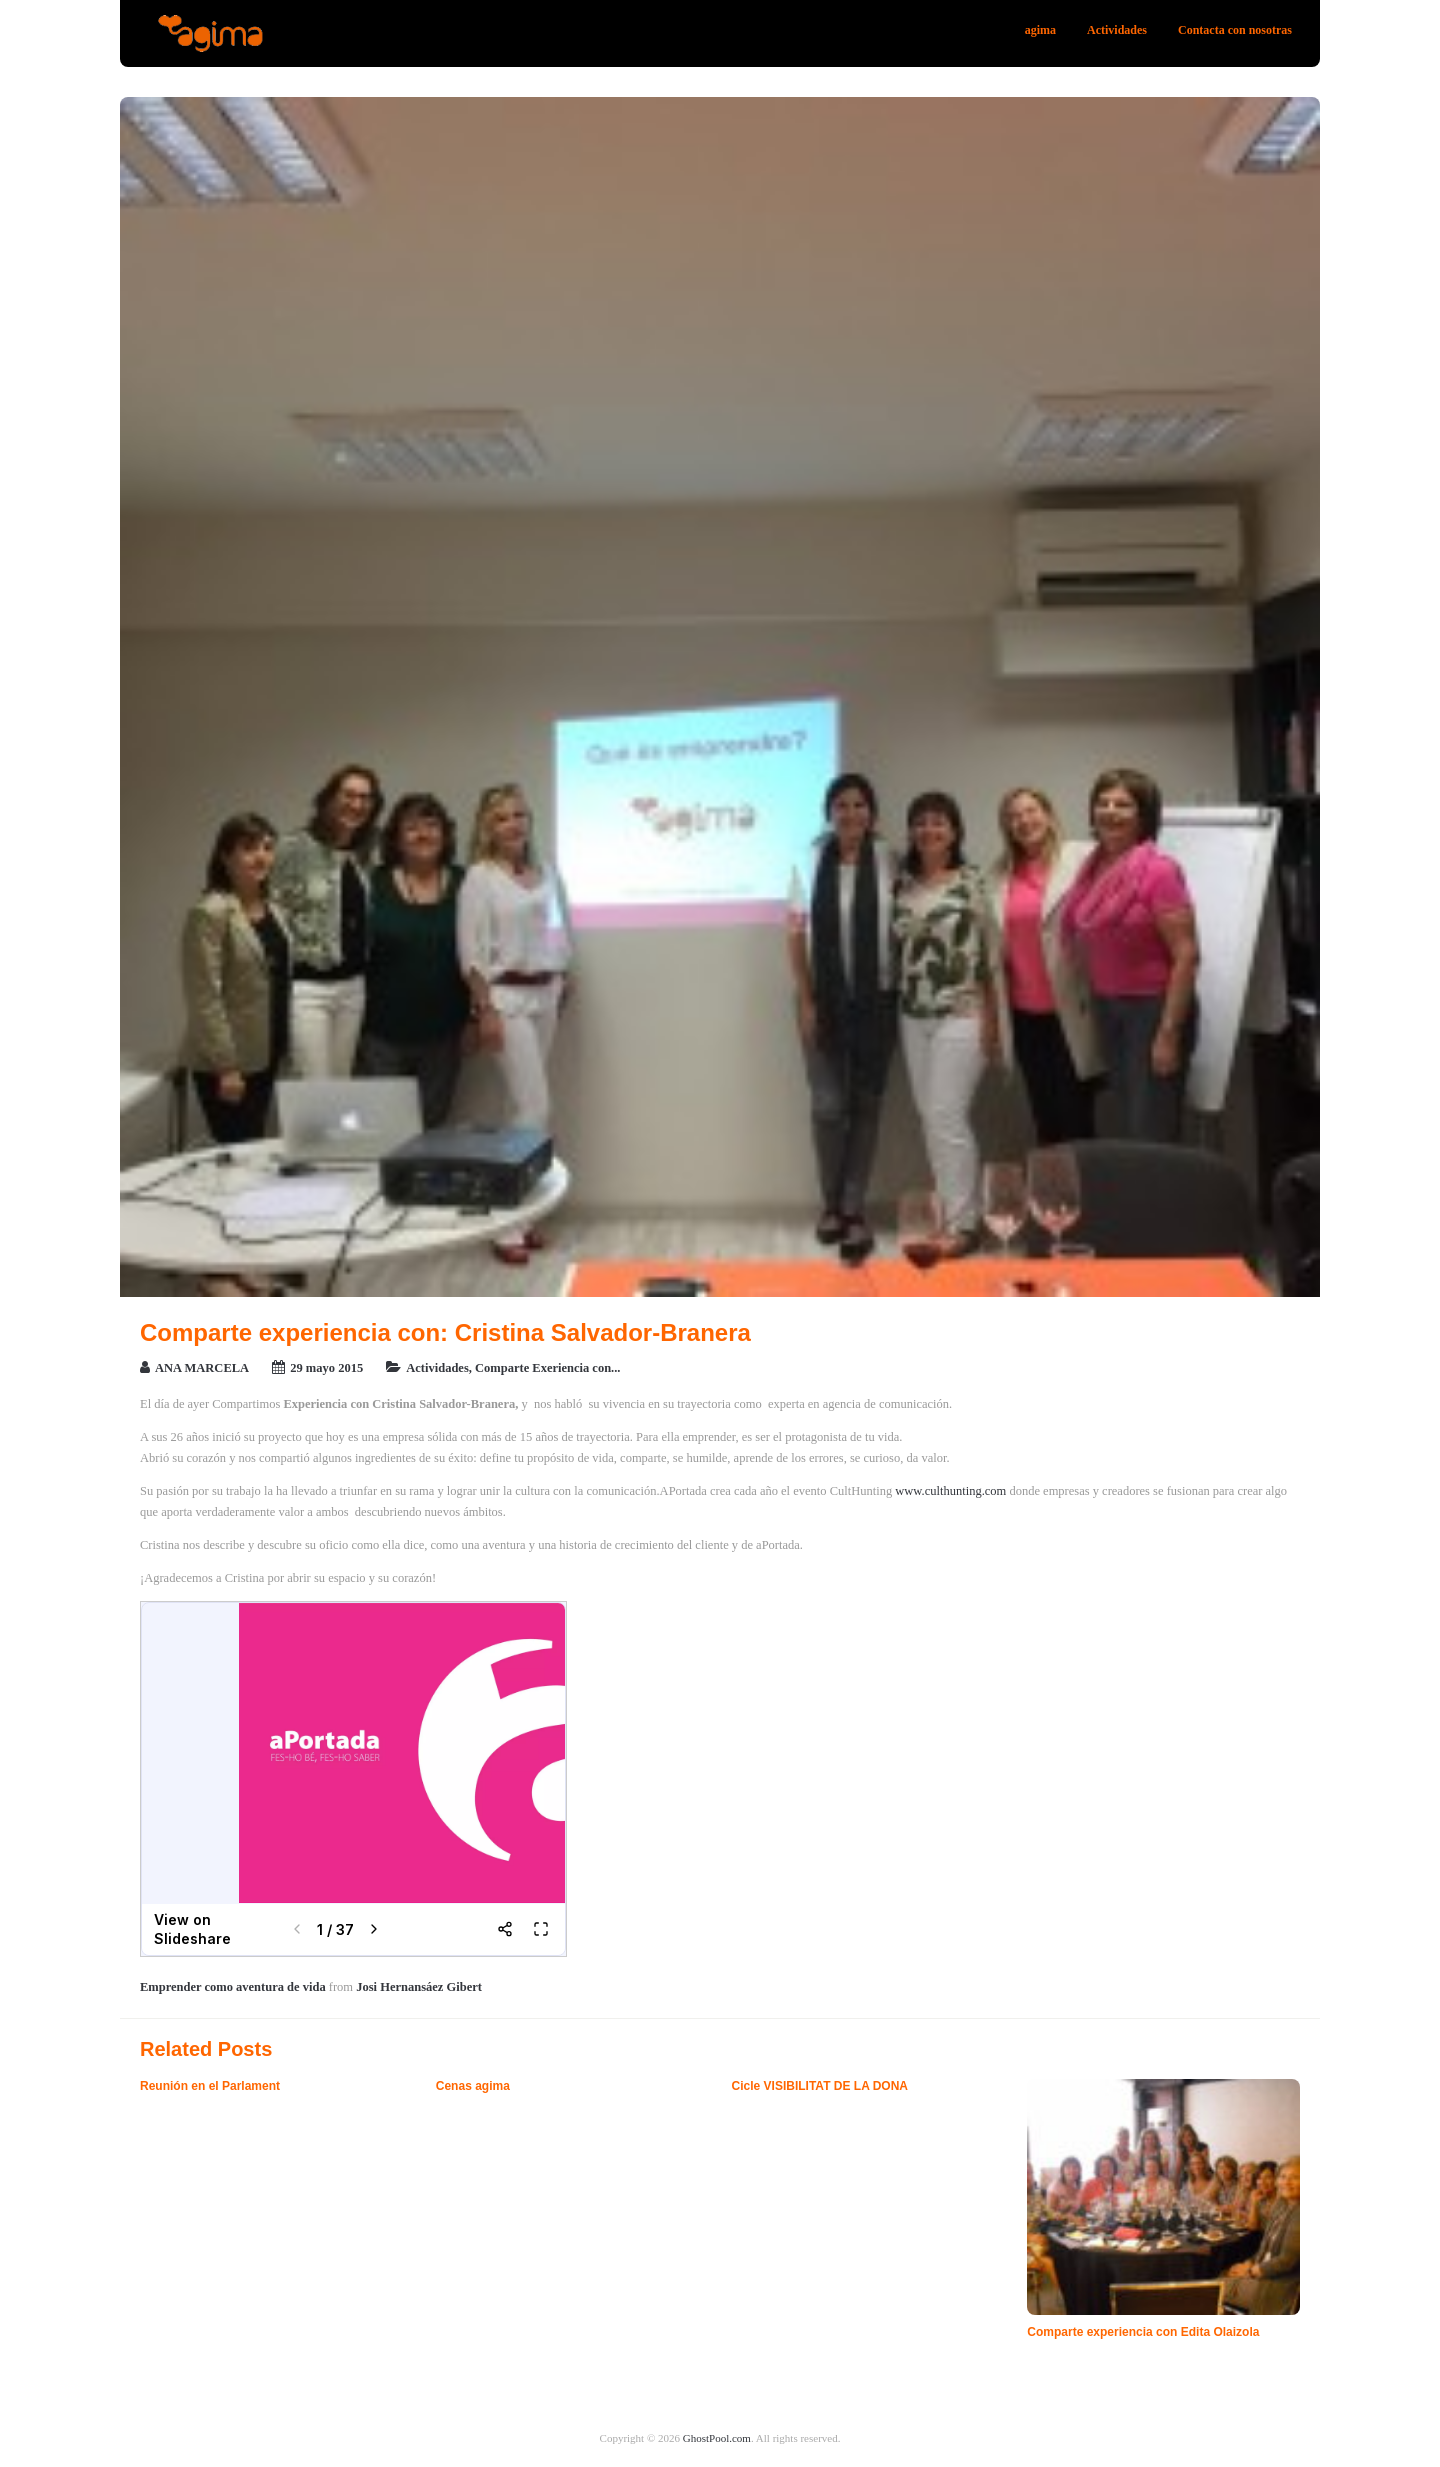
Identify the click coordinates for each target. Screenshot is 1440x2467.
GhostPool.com (717, 2438)
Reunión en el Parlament (210, 2086)
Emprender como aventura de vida (233, 1987)
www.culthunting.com (950, 1491)
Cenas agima (473, 2086)
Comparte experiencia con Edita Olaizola (1143, 2332)
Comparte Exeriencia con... (547, 1368)
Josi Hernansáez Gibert (419, 1987)
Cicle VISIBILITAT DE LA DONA (820, 2086)
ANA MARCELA (202, 1368)
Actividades (1117, 30)
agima (1040, 30)
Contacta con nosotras (1235, 30)
